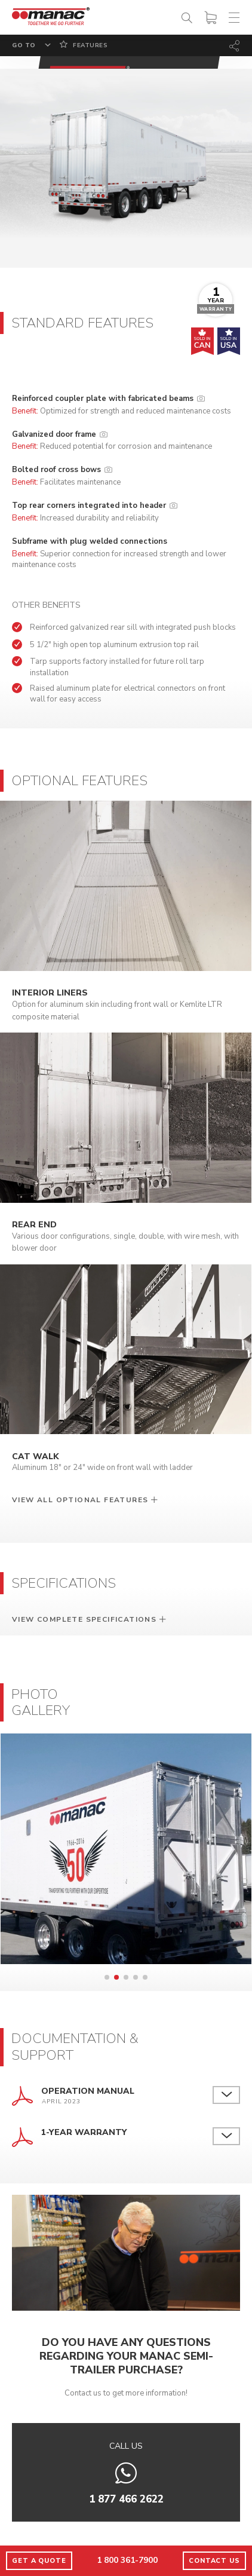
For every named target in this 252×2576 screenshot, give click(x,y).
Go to (24, 45)
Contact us (214, 2560)
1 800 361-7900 (127, 2560)
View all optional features (80, 1500)
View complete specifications (84, 1619)
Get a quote (39, 2560)
